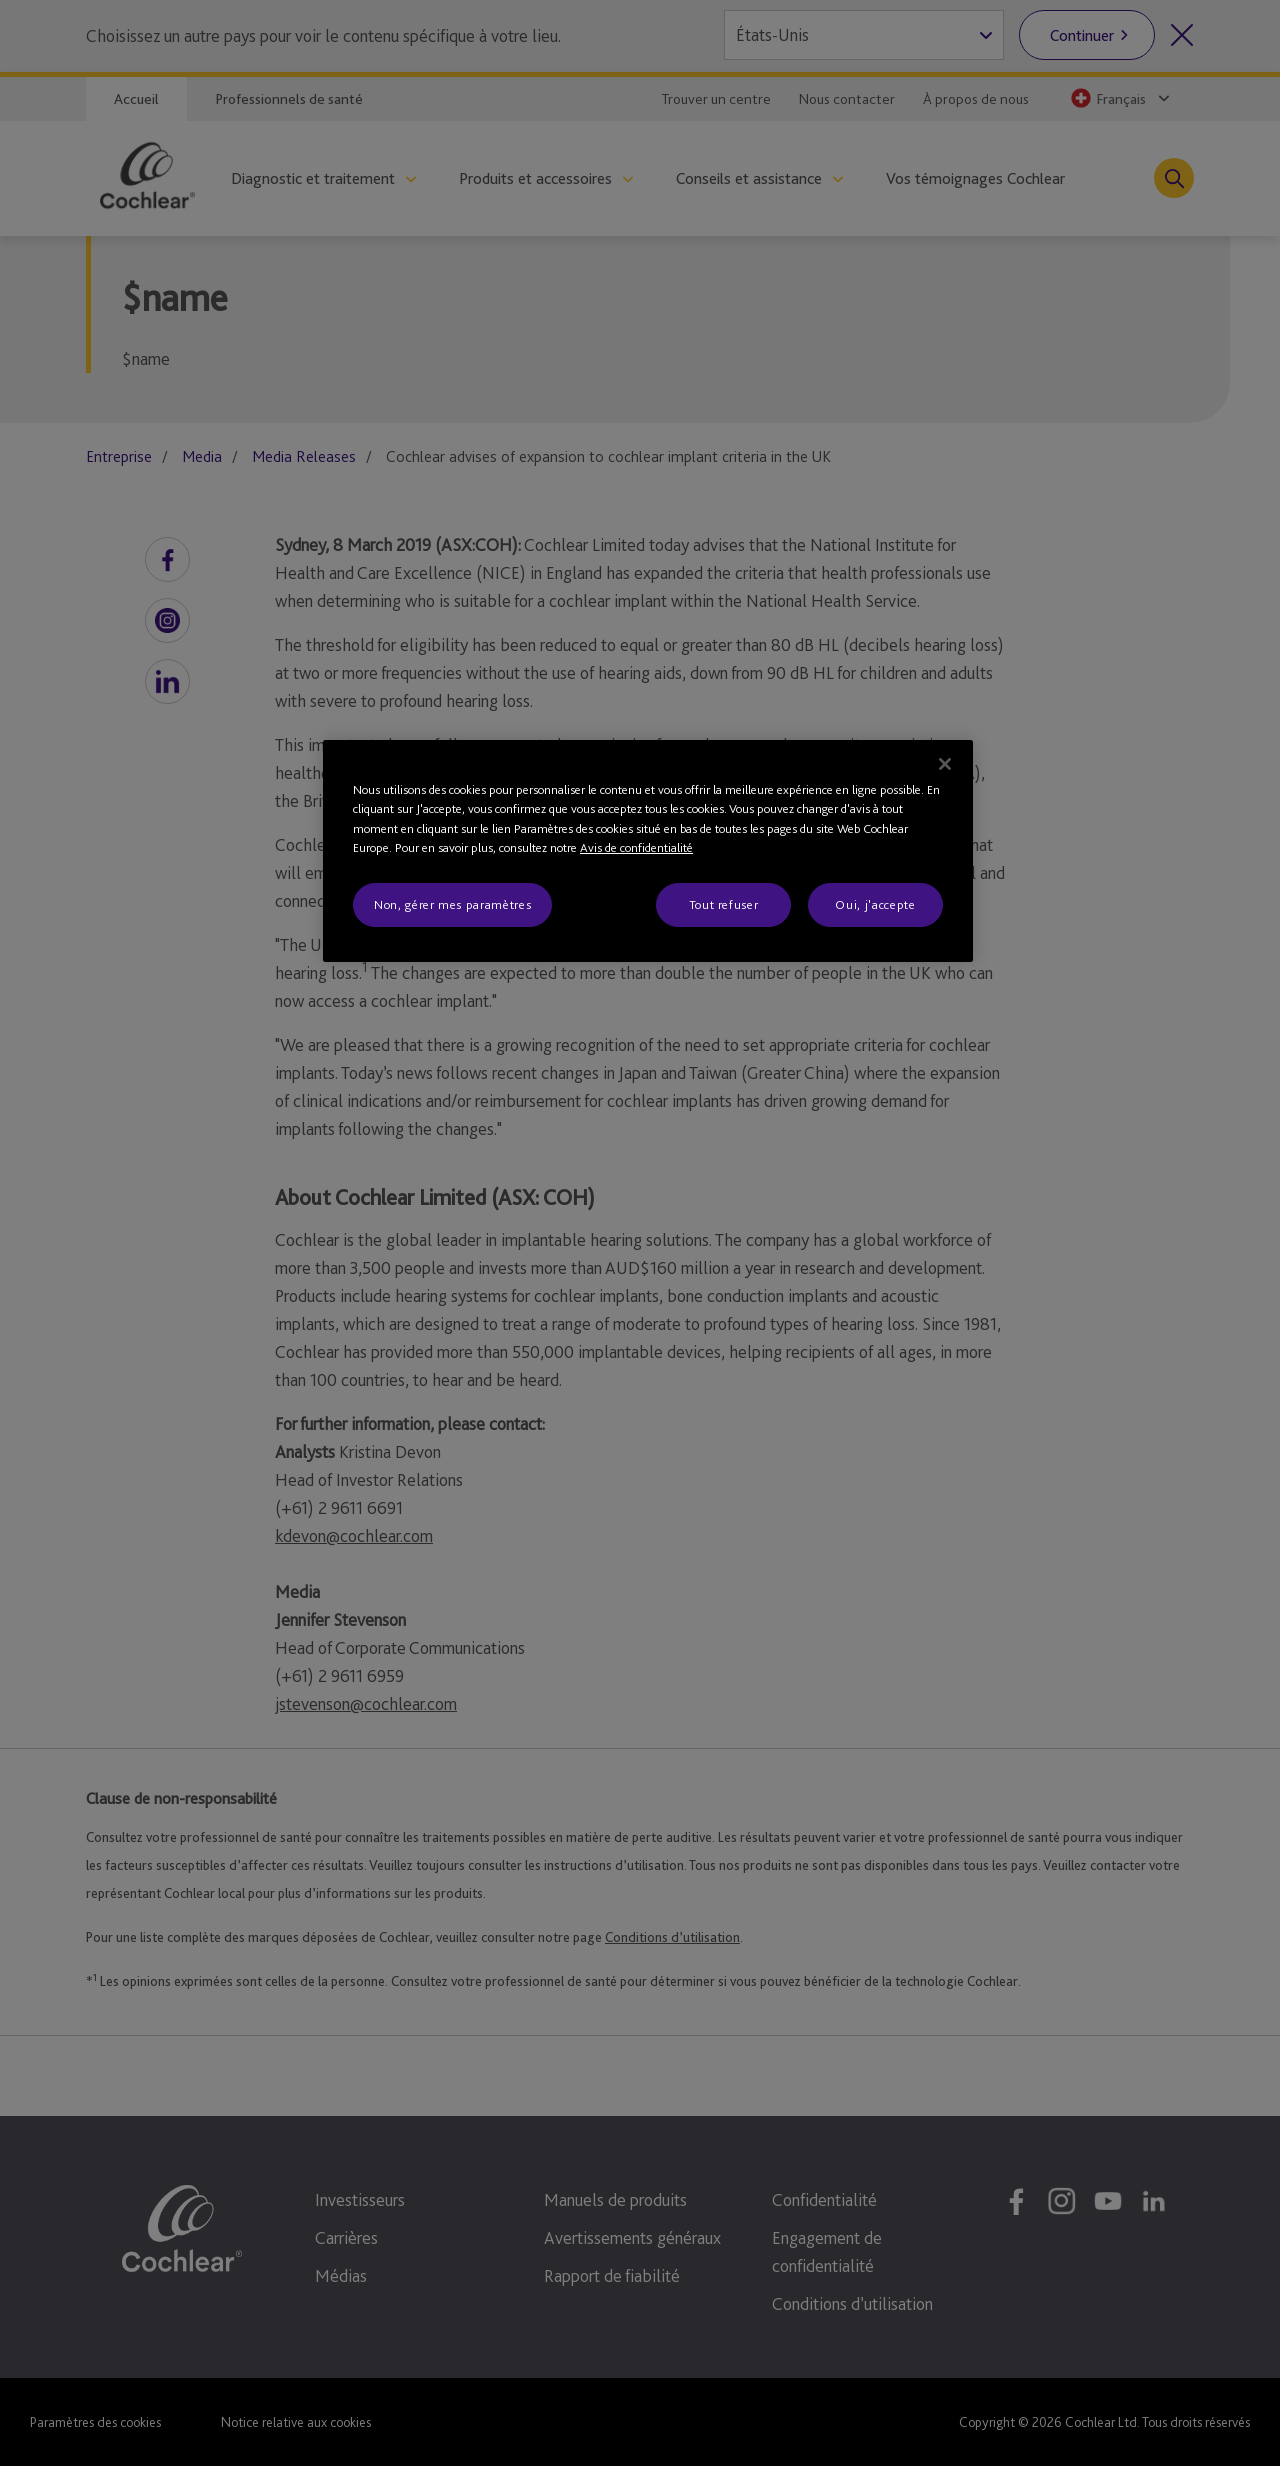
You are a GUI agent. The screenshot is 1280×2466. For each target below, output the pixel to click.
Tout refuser (724, 904)
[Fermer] (945, 764)
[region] (648, 851)
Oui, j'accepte (875, 904)
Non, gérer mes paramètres (452, 904)
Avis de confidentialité (636, 847)
